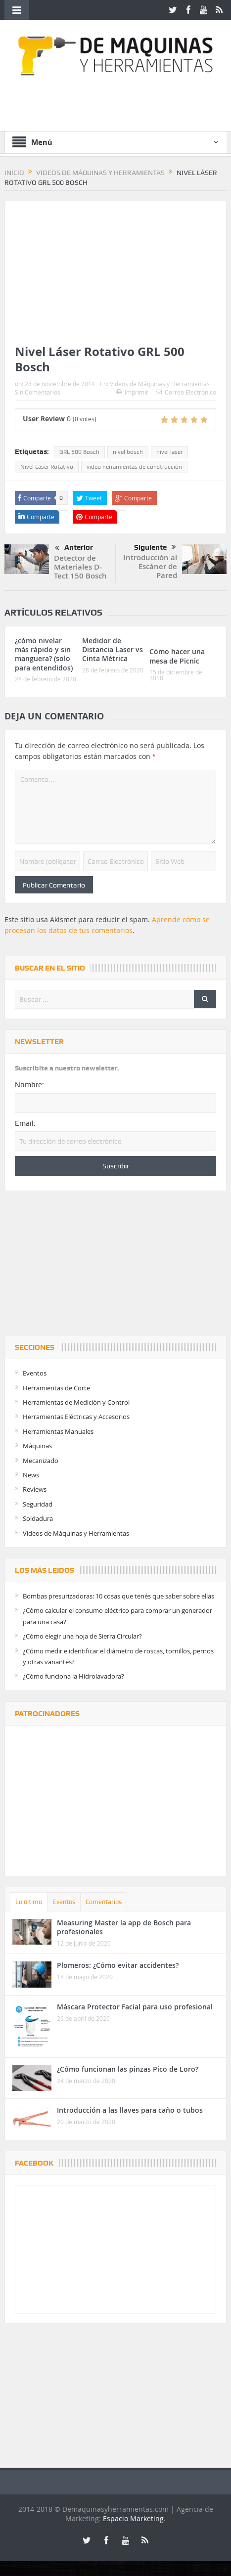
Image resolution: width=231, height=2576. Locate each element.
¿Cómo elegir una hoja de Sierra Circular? (82, 1636)
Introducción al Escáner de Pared (150, 566)
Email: (25, 1123)
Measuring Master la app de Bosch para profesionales (124, 1927)
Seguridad (37, 1504)
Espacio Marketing (133, 2518)
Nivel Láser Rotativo (46, 466)
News (31, 1474)
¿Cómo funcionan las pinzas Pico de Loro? (127, 2069)
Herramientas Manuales (58, 1431)
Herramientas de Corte (56, 1387)
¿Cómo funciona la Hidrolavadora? (73, 1676)
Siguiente (155, 547)
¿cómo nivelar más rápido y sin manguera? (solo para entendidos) (44, 654)
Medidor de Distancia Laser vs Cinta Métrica (112, 649)
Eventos (34, 1373)
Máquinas (37, 1445)
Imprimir (132, 392)
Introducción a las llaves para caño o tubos (130, 2110)
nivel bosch (128, 451)
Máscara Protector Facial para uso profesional (135, 2006)
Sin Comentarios (37, 392)
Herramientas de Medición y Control (76, 1402)
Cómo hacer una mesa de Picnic (177, 656)
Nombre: (29, 1084)
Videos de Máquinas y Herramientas (160, 384)
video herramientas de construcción (134, 466)
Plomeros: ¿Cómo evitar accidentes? (118, 1965)
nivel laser (169, 451)
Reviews (34, 1489)
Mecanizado (40, 1460)
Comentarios (104, 1902)
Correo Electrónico (186, 392)
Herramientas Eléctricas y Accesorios (76, 1416)
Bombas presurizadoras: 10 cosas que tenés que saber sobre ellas (118, 1596)
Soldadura (38, 1518)
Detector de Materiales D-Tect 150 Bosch (80, 567)
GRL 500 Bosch (79, 451)
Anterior (74, 548)
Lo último (28, 1902)
